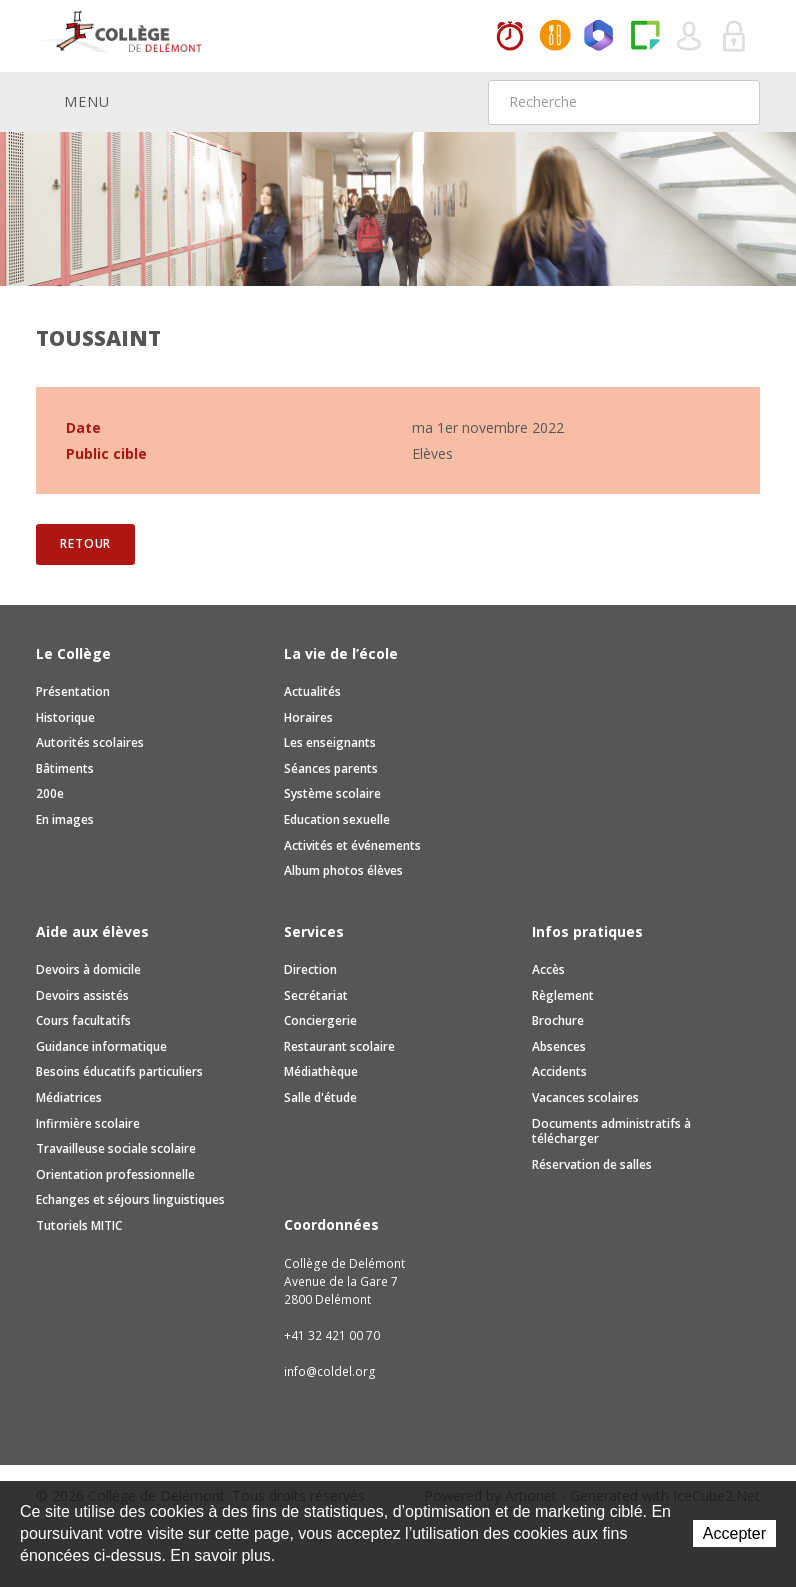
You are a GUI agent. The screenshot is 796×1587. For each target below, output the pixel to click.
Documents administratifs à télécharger (611, 1131)
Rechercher (732, 102)
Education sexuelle (337, 819)
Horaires (510, 37)
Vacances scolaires (585, 1097)
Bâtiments (65, 768)
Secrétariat (316, 995)
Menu (73, 101)
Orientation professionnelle (115, 1174)
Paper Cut (645, 37)
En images (65, 819)
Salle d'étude (320, 1097)
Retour (85, 543)
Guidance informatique (101, 1046)
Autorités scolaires (90, 742)
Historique (65, 717)
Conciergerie (320, 1020)
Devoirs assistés (82, 995)
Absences (559, 1046)
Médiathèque (321, 1071)
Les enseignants (330, 742)
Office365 (600, 37)
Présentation (73, 691)
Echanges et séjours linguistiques (130, 1199)
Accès (548, 969)
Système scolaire (332, 793)
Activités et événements (352, 845)
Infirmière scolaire (88, 1123)
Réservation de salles (592, 1164)
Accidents (559, 1071)
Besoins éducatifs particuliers (119, 1071)
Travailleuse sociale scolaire (116, 1148)
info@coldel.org (330, 1371)
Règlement (563, 995)
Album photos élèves (343, 870)
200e (50, 793)
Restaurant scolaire (339, 1046)
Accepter (734, 1533)
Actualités (312, 691)
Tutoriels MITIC (79, 1225)
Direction (310, 969)
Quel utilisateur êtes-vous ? (690, 37)
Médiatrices (69, 1097)
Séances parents (331, 768)
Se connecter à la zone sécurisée (735, 37)
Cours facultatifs (83, 1020)
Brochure (558, 1020)
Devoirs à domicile (88, 969)
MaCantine (555, 37)
